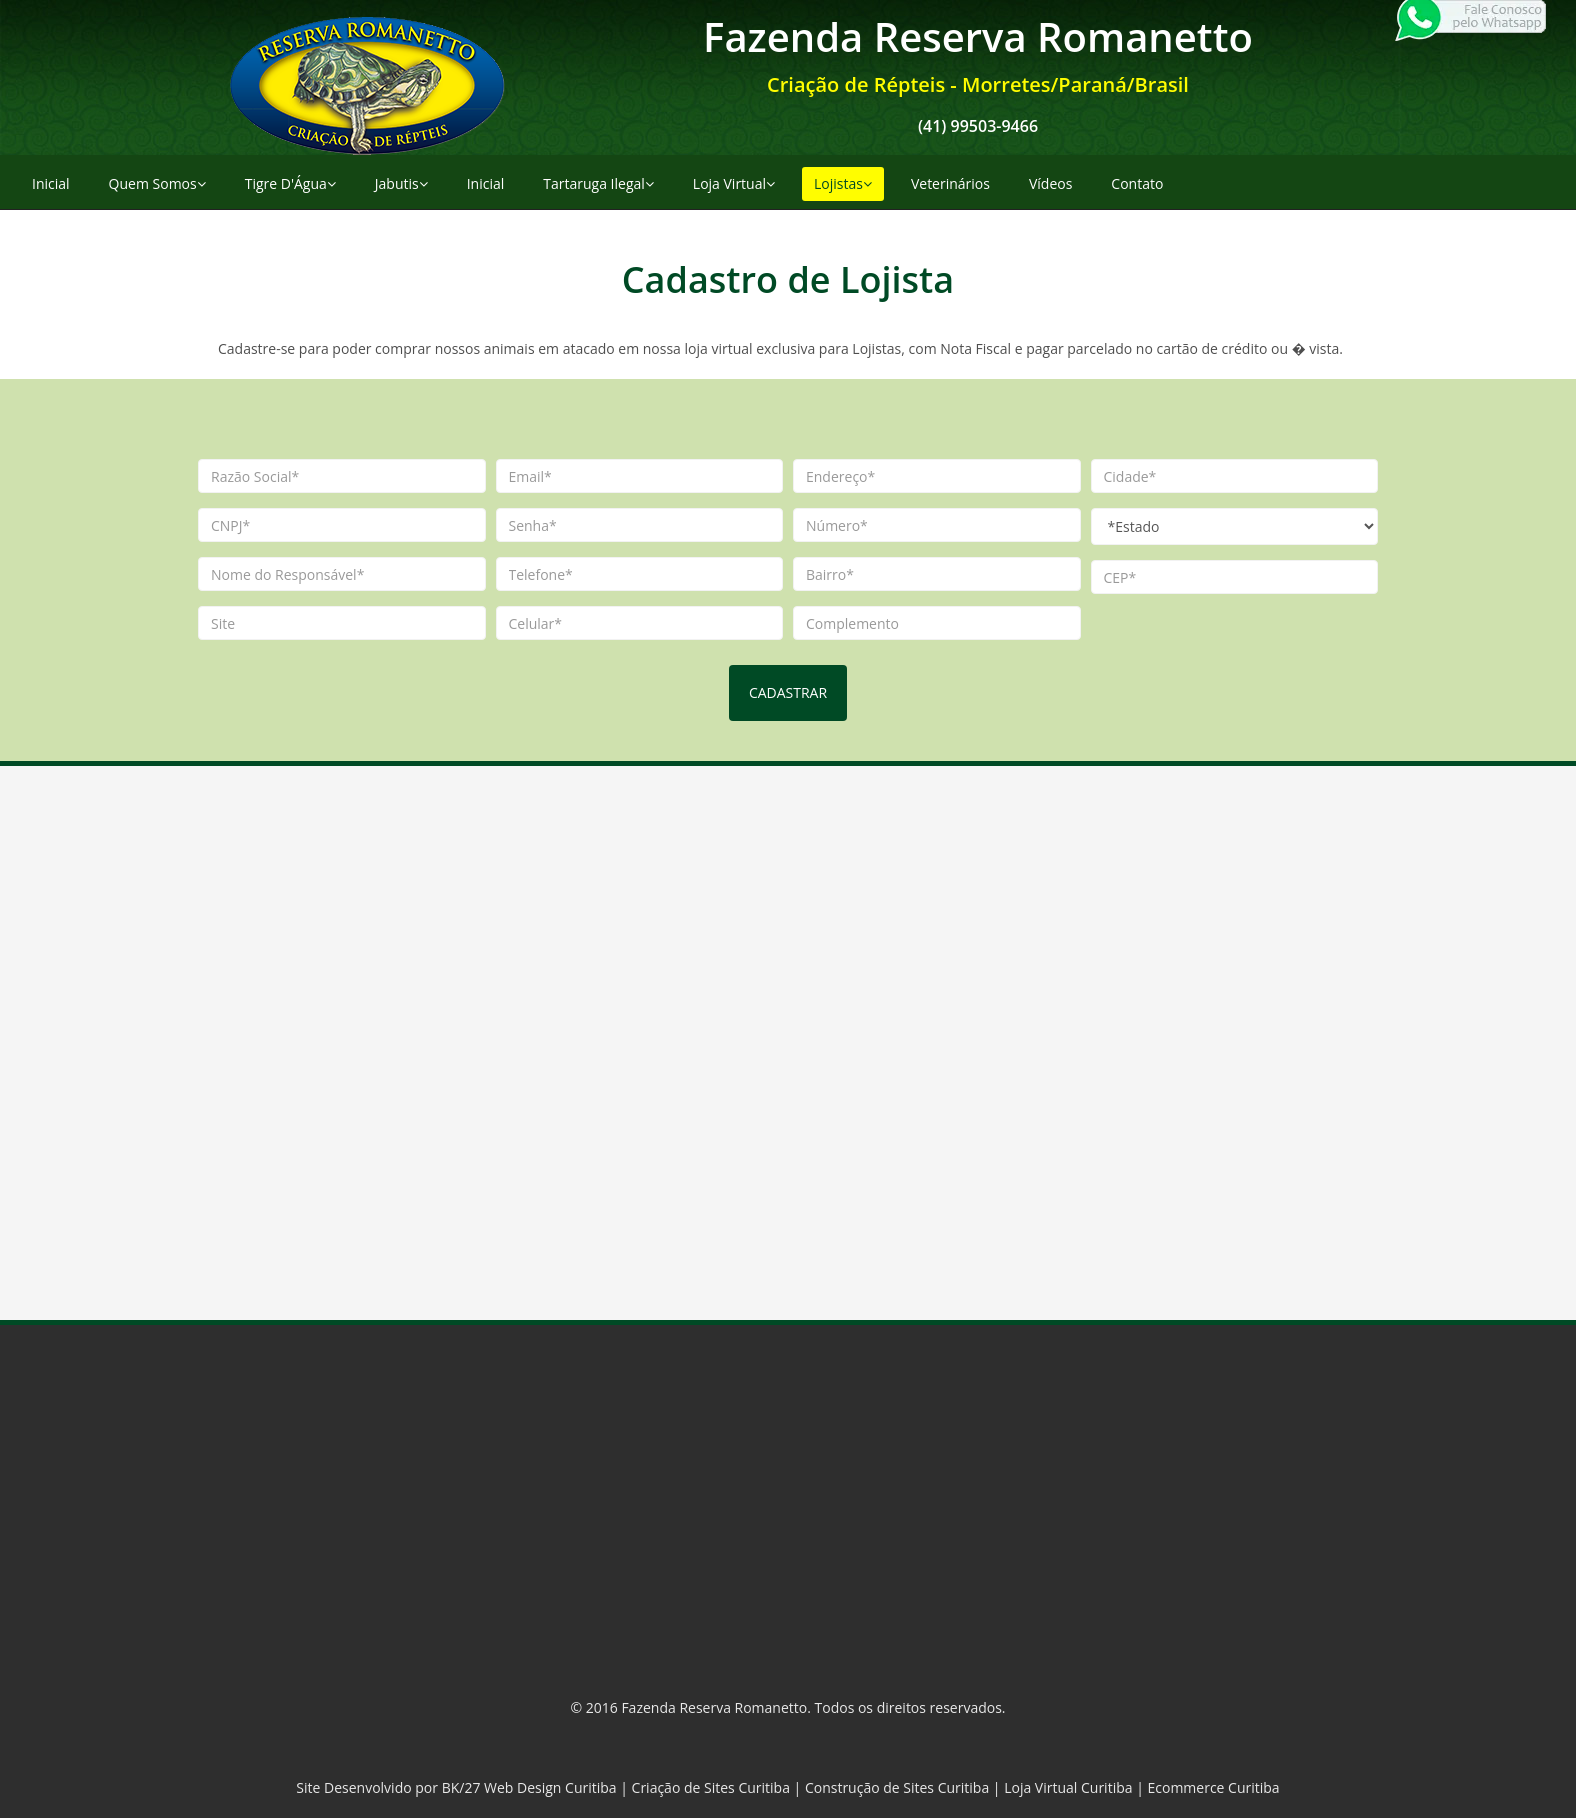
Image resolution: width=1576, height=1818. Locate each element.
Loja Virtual (734, 183)
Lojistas (843, 183)
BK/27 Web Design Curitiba (529, 1787)
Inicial (51, 183)
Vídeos (1050, 183)
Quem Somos (157, 183)
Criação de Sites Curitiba (711, 1787)
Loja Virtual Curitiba (1068, 1787)
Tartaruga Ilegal (598, 183)
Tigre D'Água (290, 183)
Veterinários (950, 183)
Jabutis (401, 183)
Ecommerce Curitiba (1214, 1787)
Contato (1137, 183)
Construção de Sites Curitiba (897, 1787)
